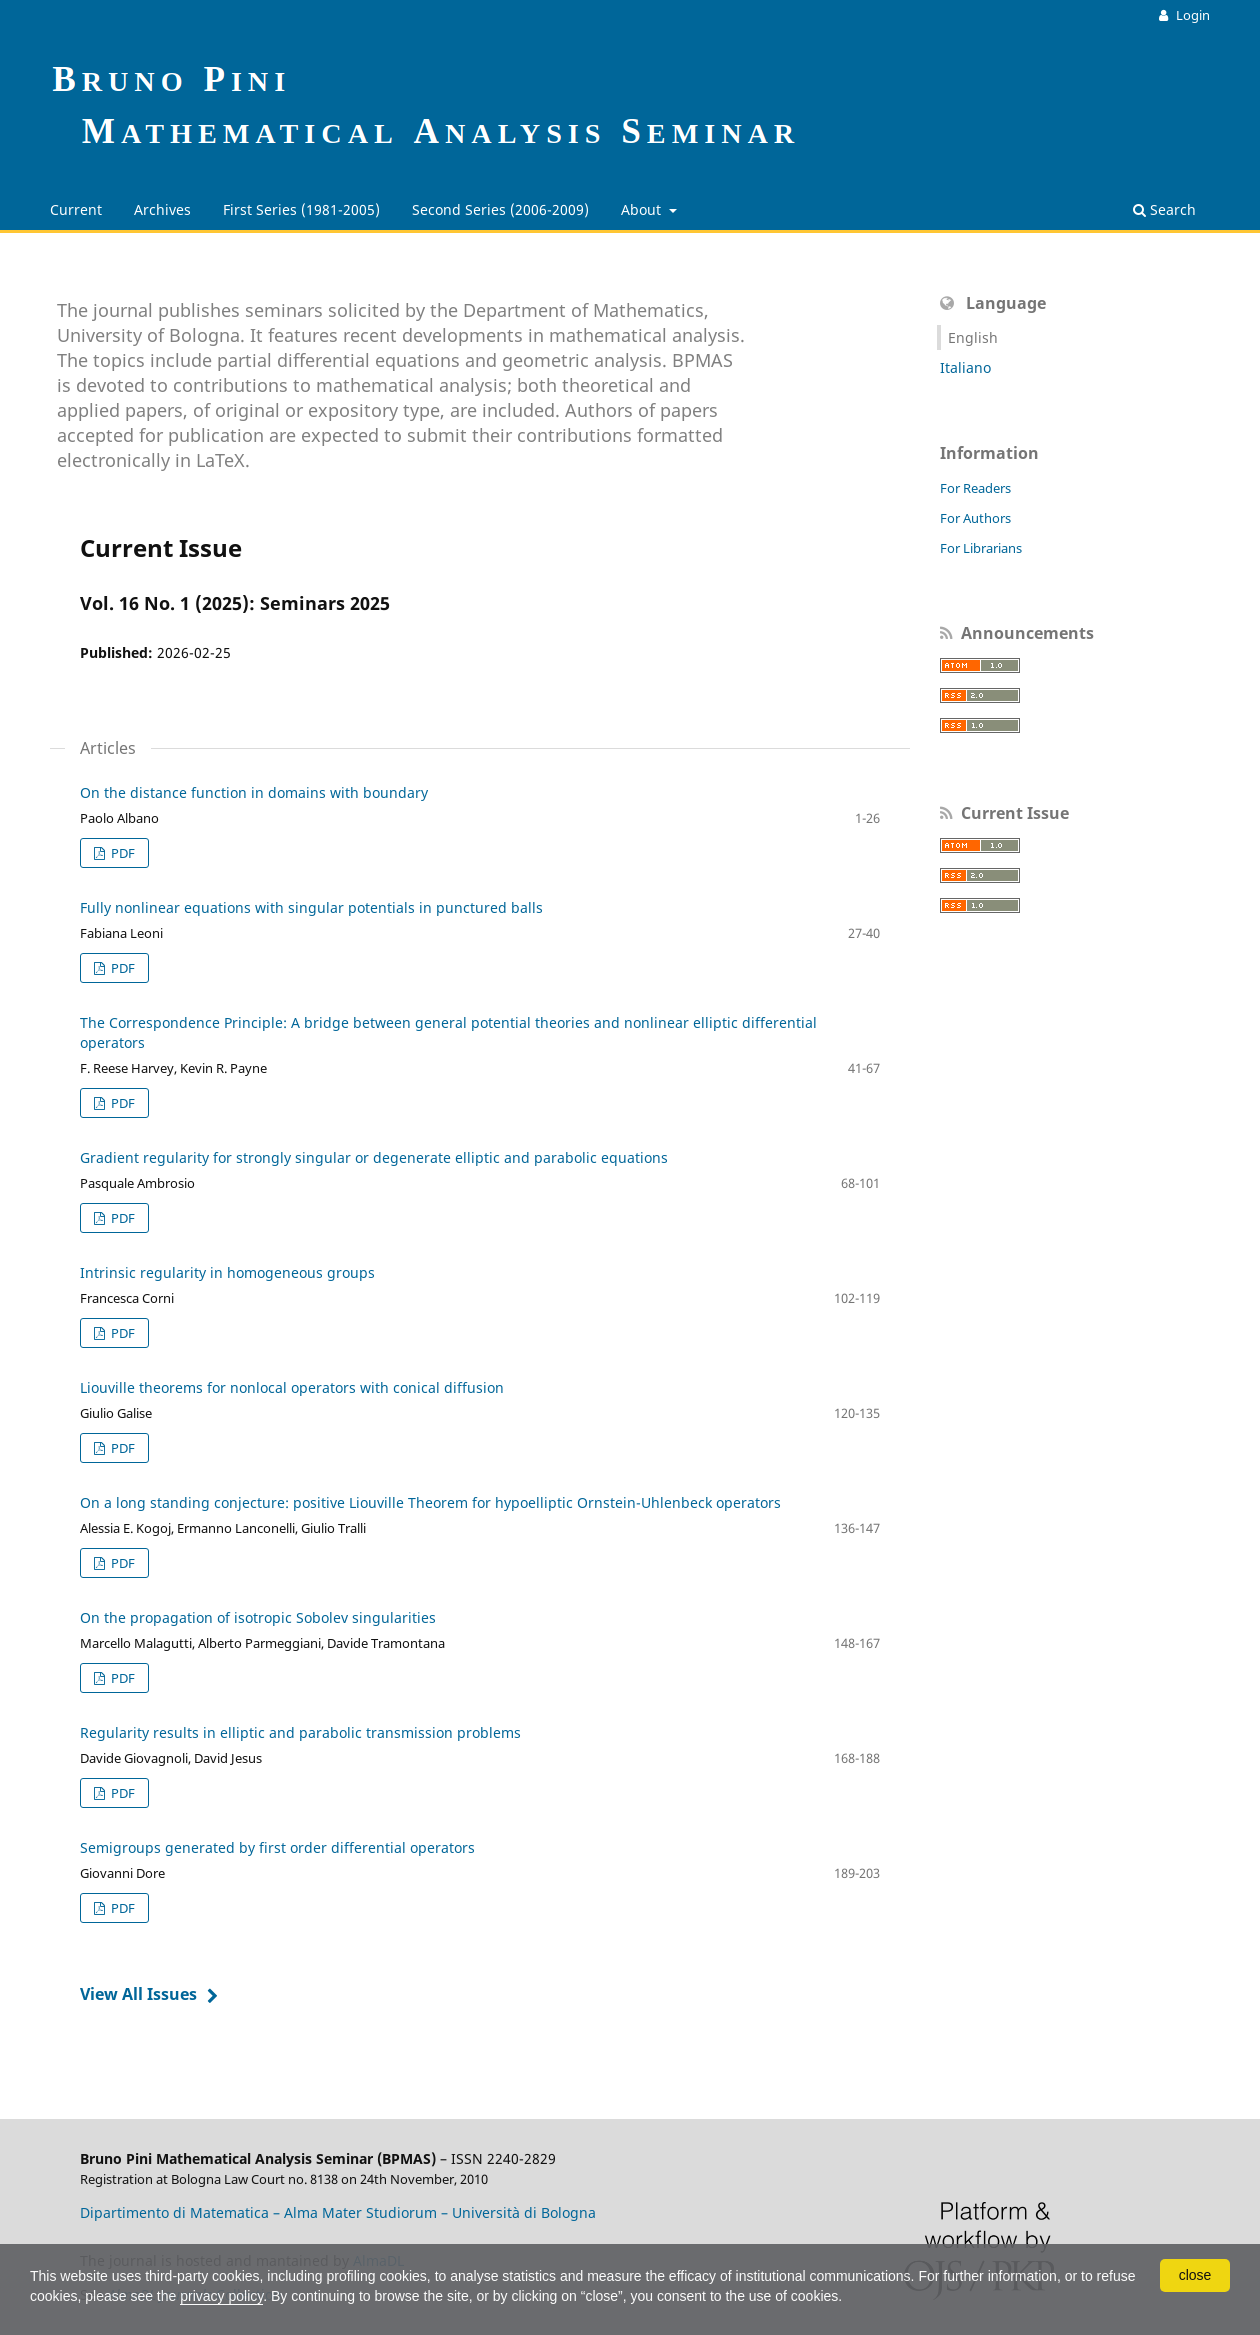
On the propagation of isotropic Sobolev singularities (258, 1617)
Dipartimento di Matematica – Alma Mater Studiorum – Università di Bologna (338, 2212)
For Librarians (981, 548)
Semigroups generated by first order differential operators (277, 1847)
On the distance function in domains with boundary (254, 792)
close (1195, 2275)
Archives (162, 209)
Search (1164, 209)
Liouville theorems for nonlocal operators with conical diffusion (292, 1387)
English (973, 337)
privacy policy (221, 2296)
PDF (121, 853)
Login (1191, 15)
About (643, 209)
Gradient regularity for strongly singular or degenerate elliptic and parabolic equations (374, 1157)
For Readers (975, 488)
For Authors (975, 518)
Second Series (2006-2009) (500, 209)
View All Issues (138, 1994)
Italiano (965, 367)
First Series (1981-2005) (301, 209)
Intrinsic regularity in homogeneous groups (227, 1272)
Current (76, 209)
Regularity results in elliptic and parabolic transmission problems (300, 1732)
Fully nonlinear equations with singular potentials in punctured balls (311, 907)
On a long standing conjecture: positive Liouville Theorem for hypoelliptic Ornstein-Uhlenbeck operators (430, 1502)
